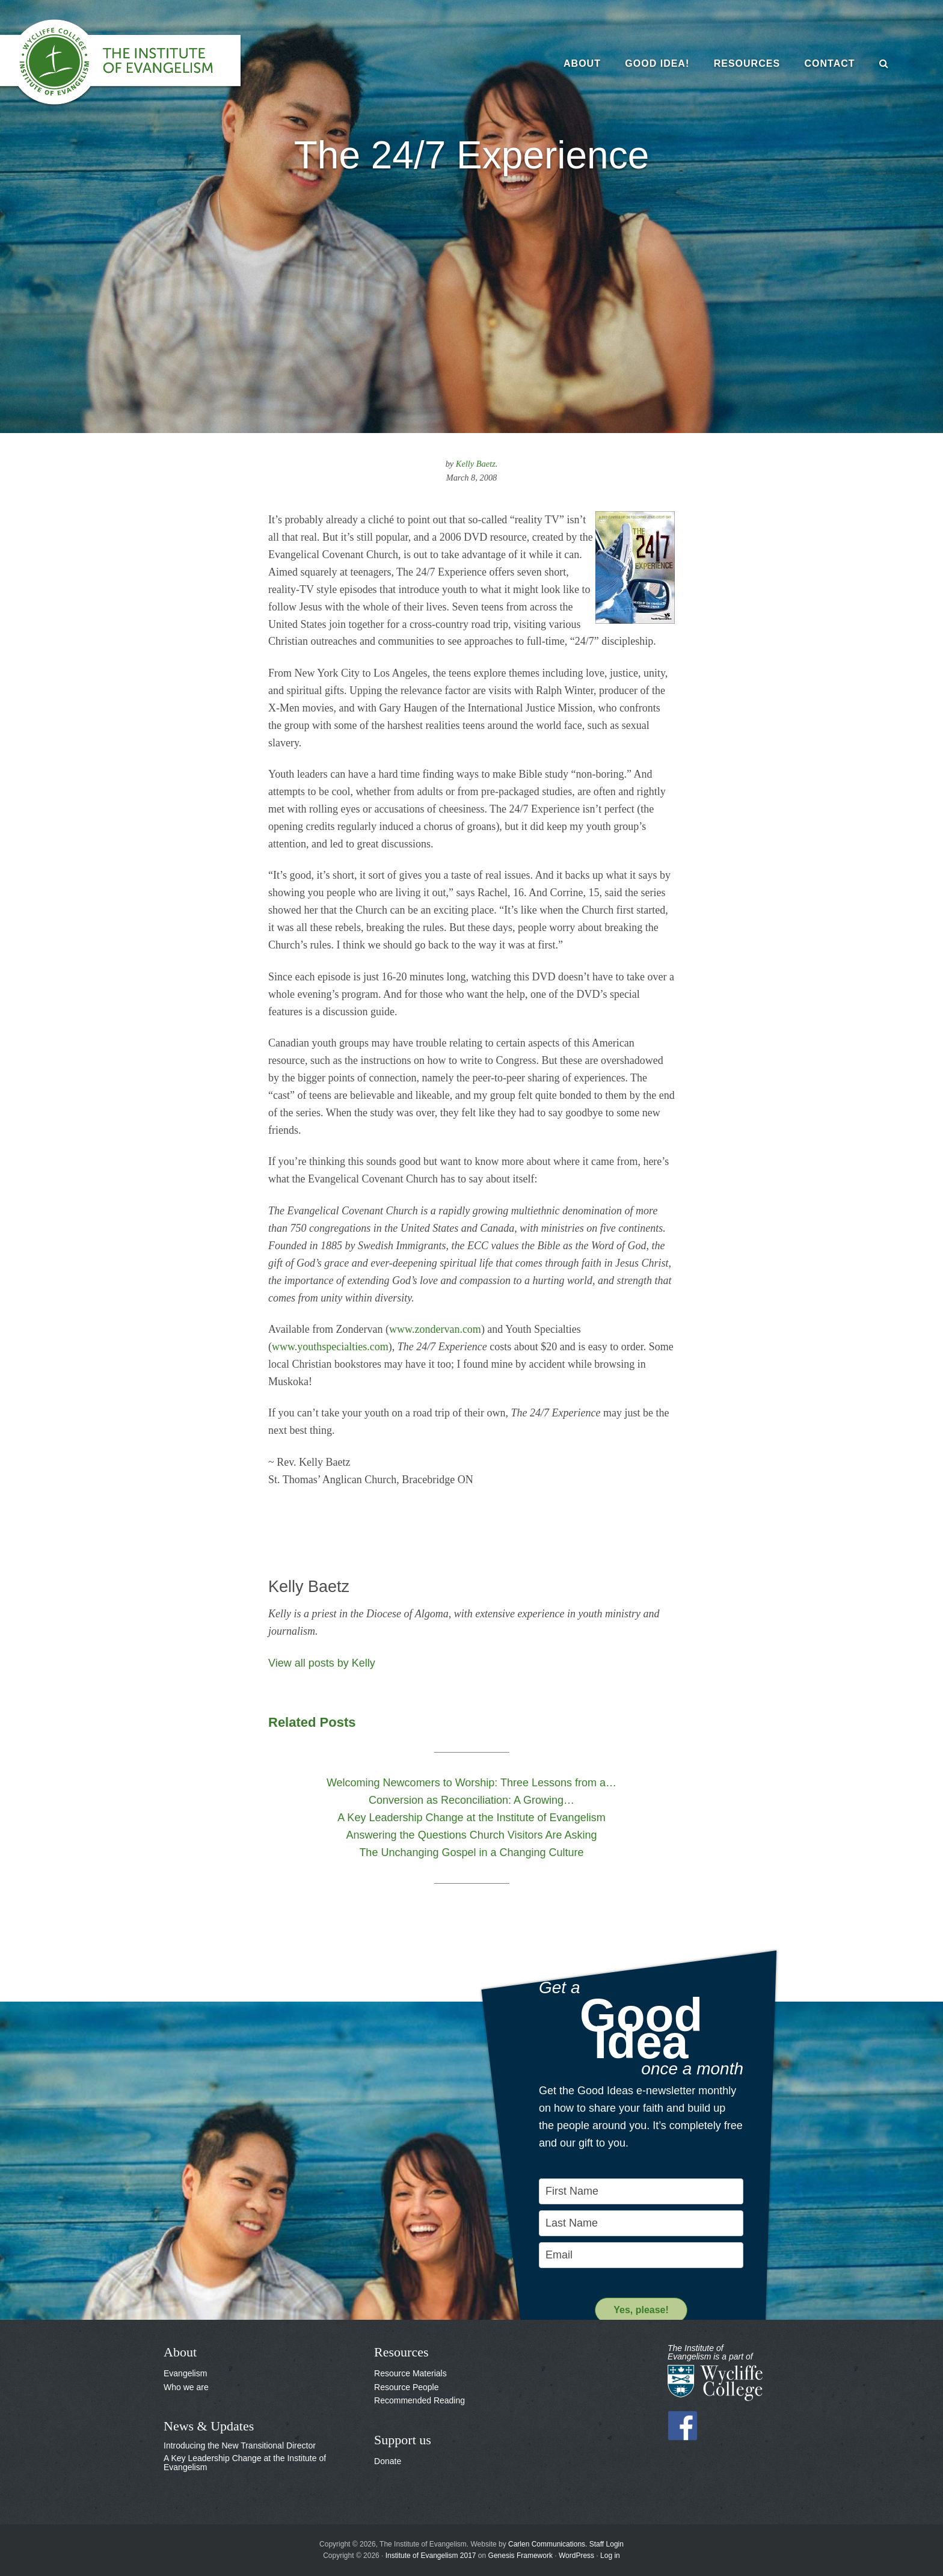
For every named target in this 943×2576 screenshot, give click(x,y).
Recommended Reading (419, 2400)
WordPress (576, 2555)
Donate (387, 2461)
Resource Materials (410, 2373)
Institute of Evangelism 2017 (430, 2555)
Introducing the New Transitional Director (240, 2445)
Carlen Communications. (547, 2544)
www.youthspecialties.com (330, 1347)
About (180, 2351)
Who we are (186, 2387)
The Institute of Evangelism (132, 63)
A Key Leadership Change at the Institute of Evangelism (245, 2462)
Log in (610, 2555)
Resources (401, 2351)
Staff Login (606, 2544)
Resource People (406, 2387)
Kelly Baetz (476, 464)
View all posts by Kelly (321, 1663)
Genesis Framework (520, 2555)
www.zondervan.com (435, 1329)
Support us (402, 2439)
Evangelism (185, 2373)
